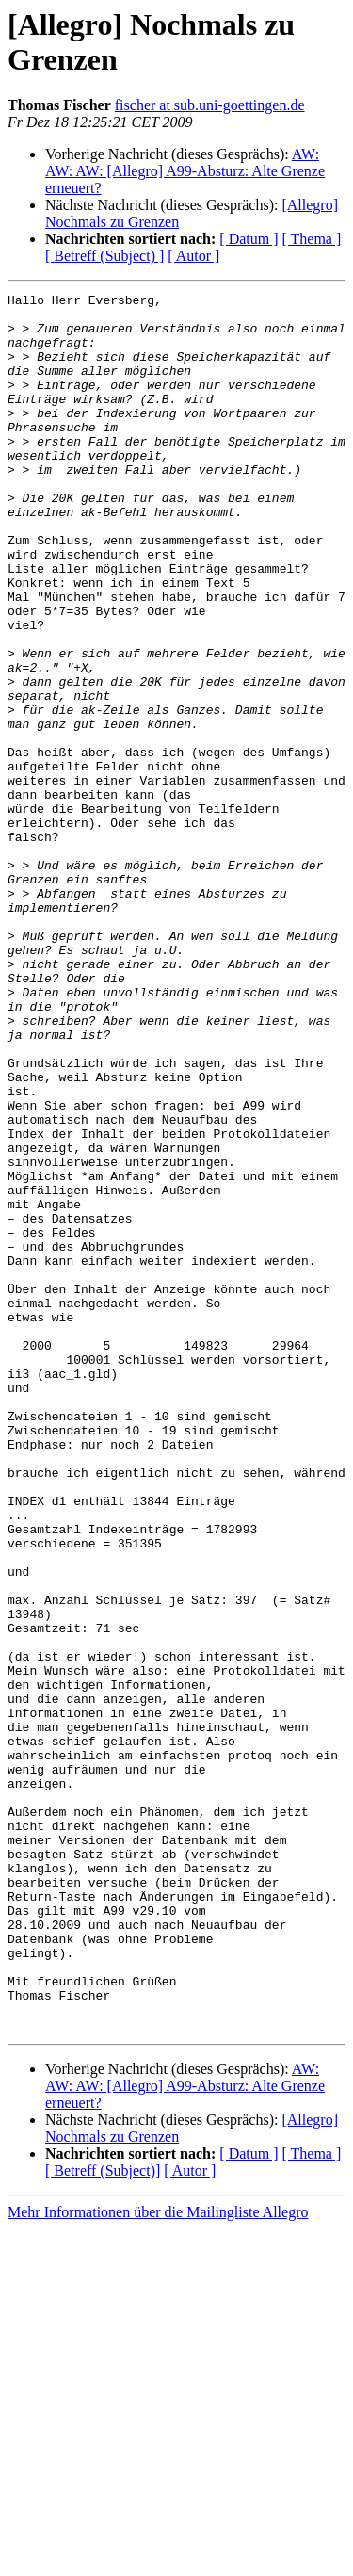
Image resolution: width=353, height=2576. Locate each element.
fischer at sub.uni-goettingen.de (210, 105)
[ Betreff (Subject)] (102, 2518)
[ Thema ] (312, 239)
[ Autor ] (193, 256)
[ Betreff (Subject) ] (104, 256)
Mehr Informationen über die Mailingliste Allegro (158, 2560)
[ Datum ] (248, 239)
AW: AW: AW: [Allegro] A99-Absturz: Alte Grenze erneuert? (185, 171)
